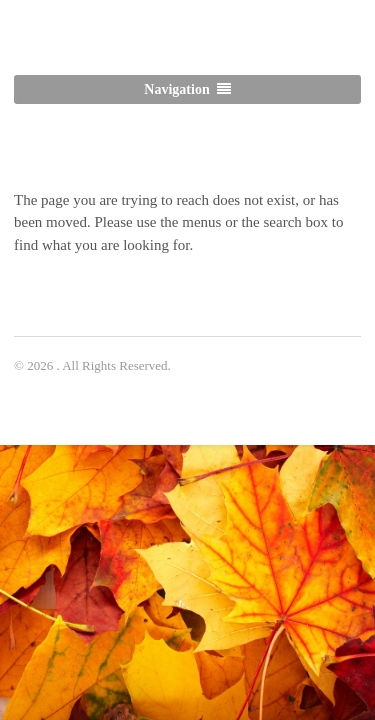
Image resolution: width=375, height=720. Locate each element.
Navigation (176, 89)
